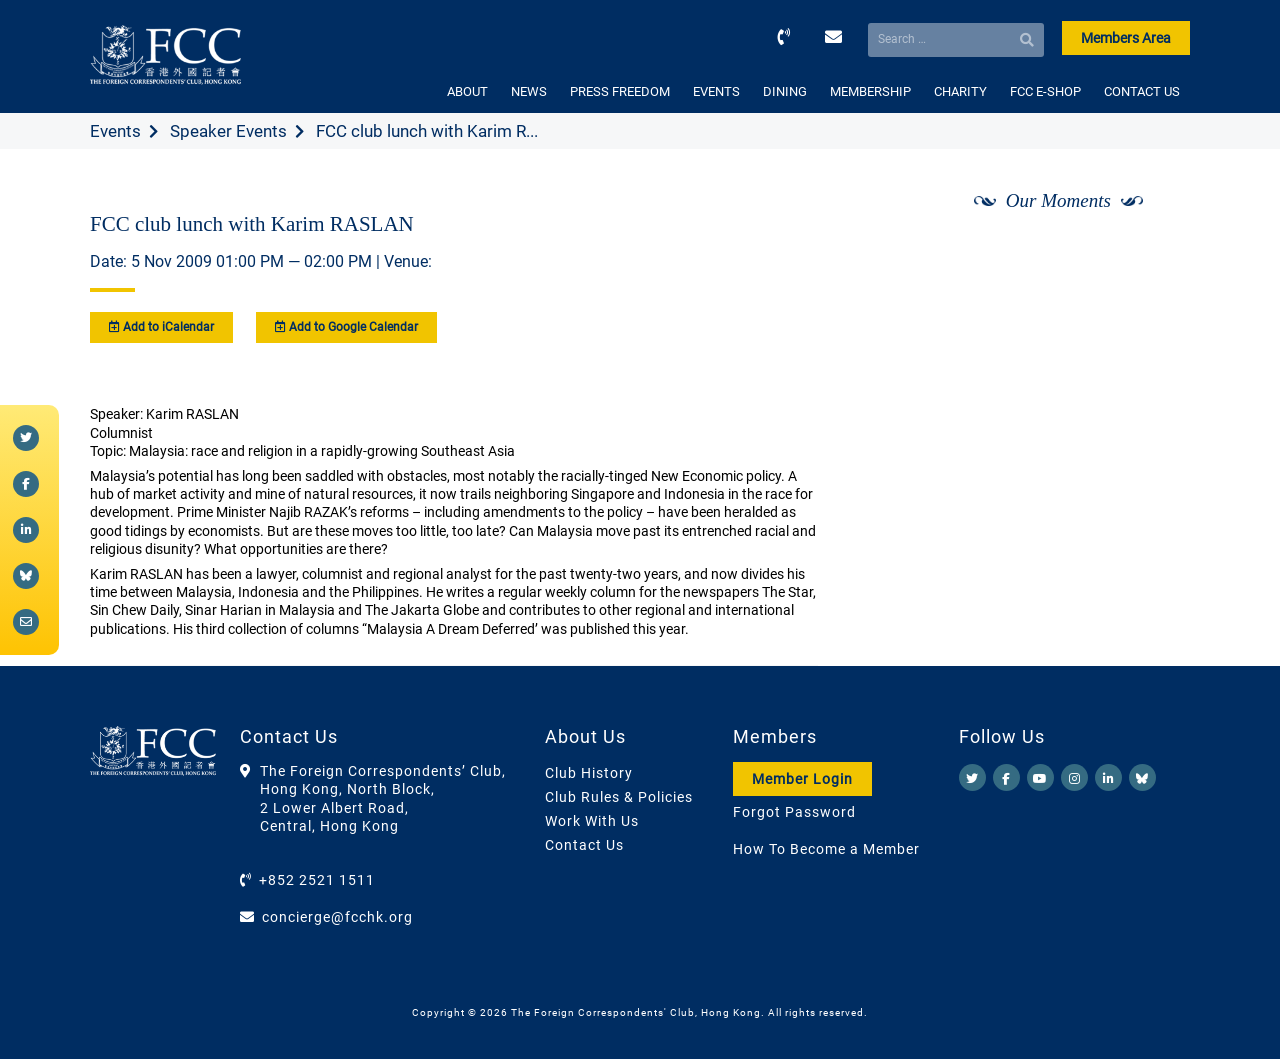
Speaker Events (228, 131)
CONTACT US (1142, 91)
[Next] (1153, 253)
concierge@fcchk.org (337, 917)
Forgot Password (794, 812)
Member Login (802, 779)
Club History (589, 773)
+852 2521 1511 (317, 880)
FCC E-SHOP (1045, 91)
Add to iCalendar (161, 327)
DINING (785, 91)
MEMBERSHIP (870, 91)
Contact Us (584, 845)
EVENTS (716, 91)
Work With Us (592, 821)
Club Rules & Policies (619, 797)
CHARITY (960, 91)
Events (115, 131)
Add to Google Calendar (346, 327)
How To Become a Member (826, 849)
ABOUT (467, 91)
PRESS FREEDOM (620, 91)
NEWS (529, 91)
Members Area (1126, 38)
